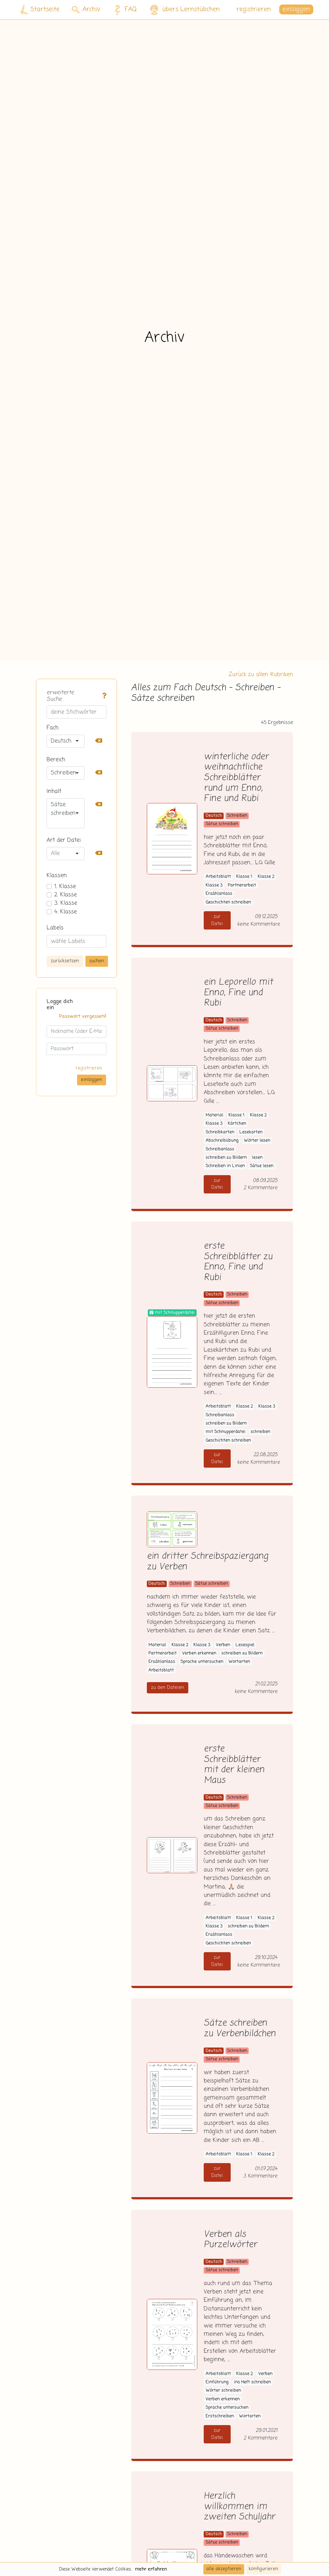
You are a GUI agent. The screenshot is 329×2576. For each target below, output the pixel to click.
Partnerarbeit (242, 885)
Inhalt (54, 791)
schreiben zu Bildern (226, 1158)
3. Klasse (65, 903)
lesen (257, 1158)
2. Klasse (65, 895)
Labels (55, 928)
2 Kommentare (260, 1188)
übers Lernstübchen (184, 9)
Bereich (56, 759)
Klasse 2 (266, 877)
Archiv (86, 9)
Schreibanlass (220, 1149)
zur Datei (217, 920)
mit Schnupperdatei (225, 1432)
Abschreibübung (222, 1141)
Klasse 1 (244, 877)
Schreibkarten (220, 1132)
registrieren (253, 9)
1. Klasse (65, 886)
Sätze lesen (261, 1166)
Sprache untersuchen (202, 1662)
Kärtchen (237, 1124)
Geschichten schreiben (228, 902)
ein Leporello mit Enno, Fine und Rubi (238, 992)
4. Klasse (65, 912)
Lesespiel (245, 1645)
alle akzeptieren (223, 2569)
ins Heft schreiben (252, 2382)
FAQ (124, 9)
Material (214, 1115)
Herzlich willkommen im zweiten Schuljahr (239, 2506)
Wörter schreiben (223, 2391)
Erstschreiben (220, 2416)
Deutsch (214, 816)
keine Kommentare (258, 924)
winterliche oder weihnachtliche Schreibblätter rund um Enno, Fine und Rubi (236, 778)
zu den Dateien (167, 1687)
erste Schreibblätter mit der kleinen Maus (234, 1765)
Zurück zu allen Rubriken (261, 674)
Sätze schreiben (222, 824)
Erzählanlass (219, 894)
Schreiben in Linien (225, 1166)
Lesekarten (250, 1132)
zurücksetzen (65, 961)
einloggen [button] (296, 9)
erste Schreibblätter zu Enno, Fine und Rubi (238, 1262)
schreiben (260, 1432)
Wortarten (239, 1662)
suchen (96, 961)
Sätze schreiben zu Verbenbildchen (240, 2028)
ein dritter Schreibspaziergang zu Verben (207, 1561)
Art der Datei (64, 840)
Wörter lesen (257, 1141)
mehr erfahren (151, 2569)
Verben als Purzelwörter (230, 2239)
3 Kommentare (260, 2176)
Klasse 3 (214, 885)
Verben (223, 1645)
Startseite (39, 10)
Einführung (217, 2382)
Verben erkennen (199, 1653)
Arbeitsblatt (218, 877)
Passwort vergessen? (82, 1016)
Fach (52, 728)
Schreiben (237, 816)
